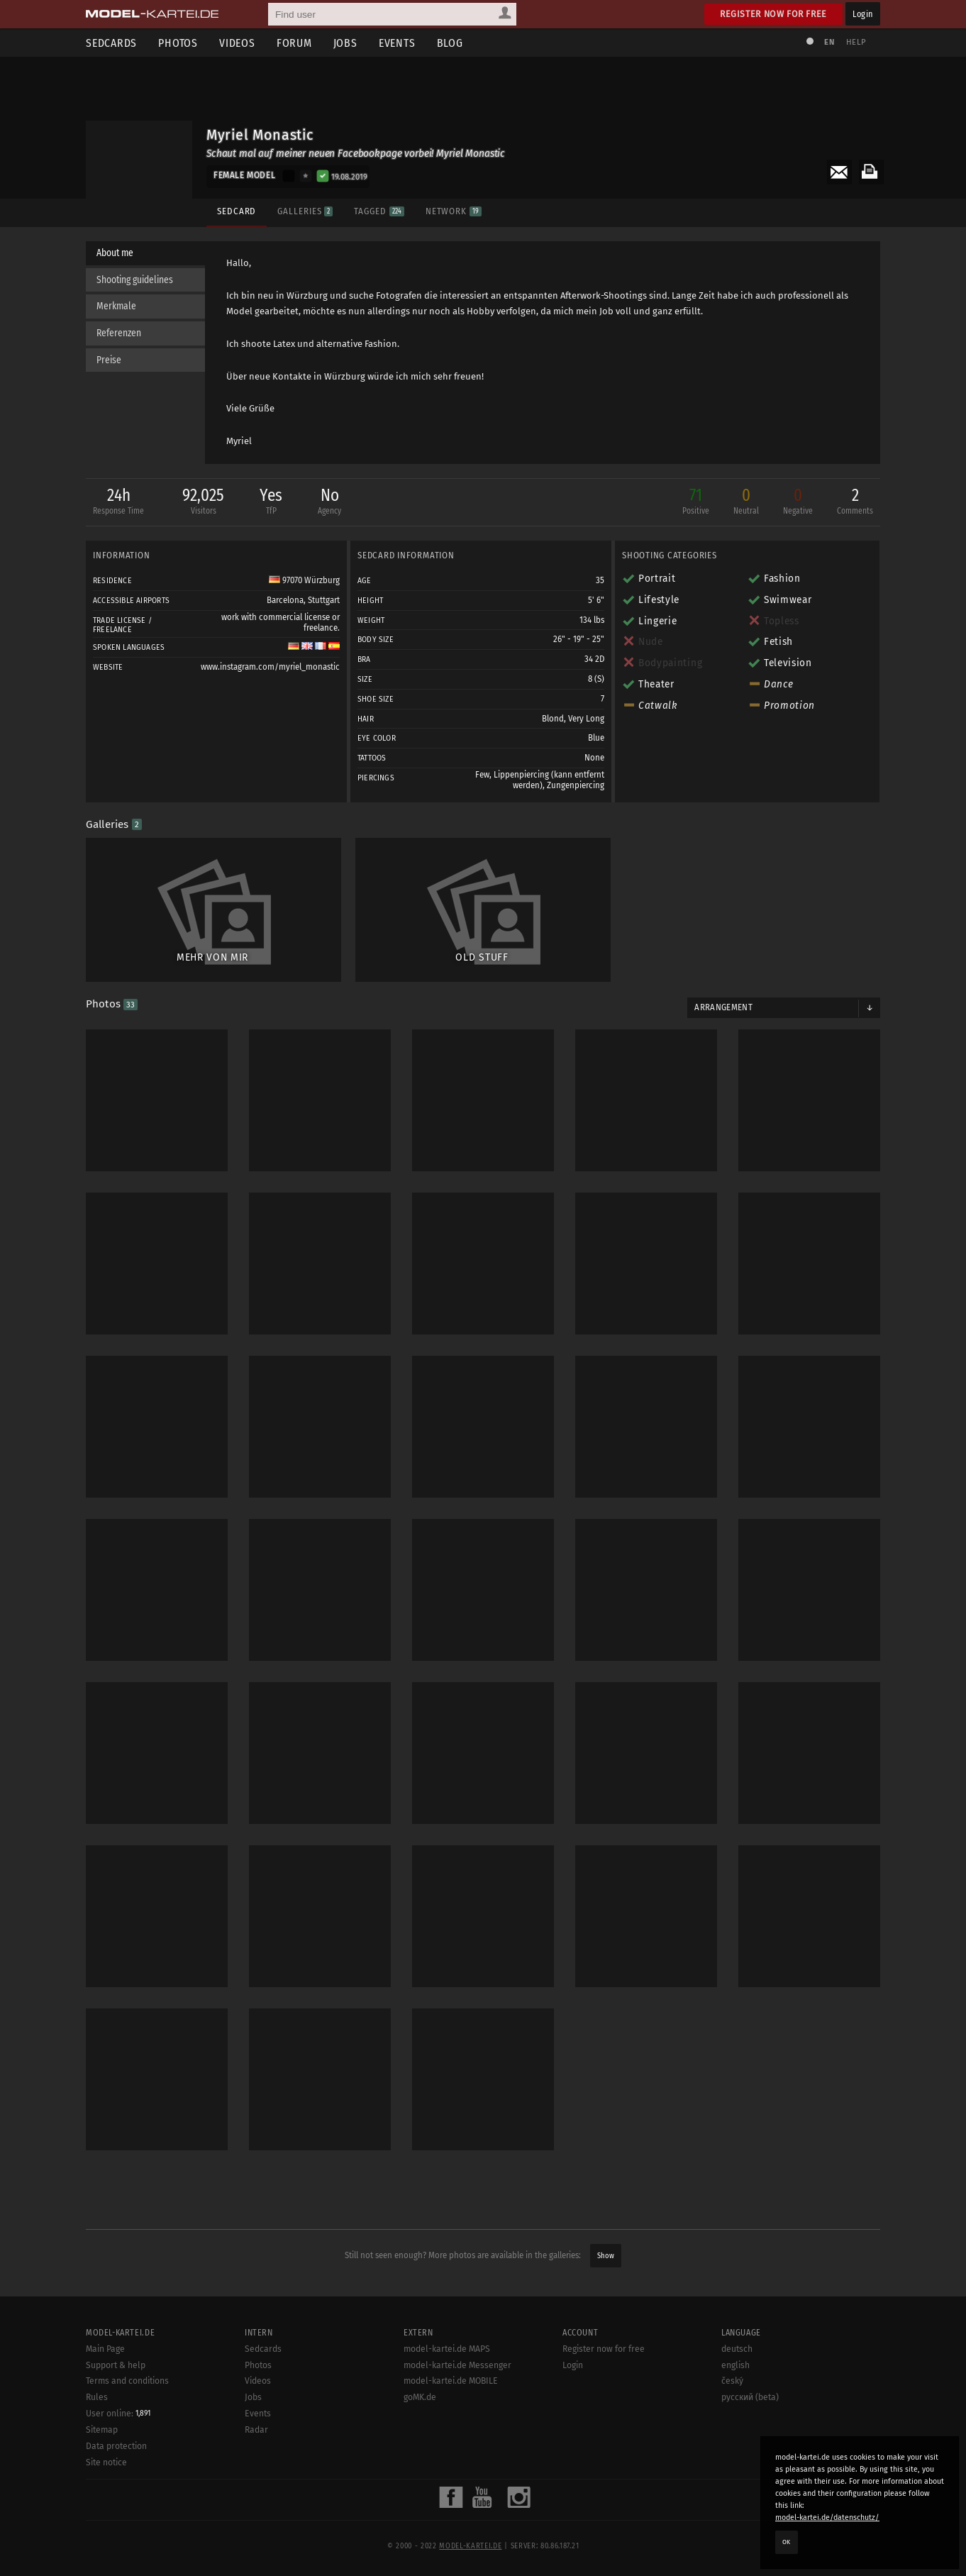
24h (118, 502)
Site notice (106, 2462)
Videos (237, 43)
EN (829, 42)
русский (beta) (750, 2397)
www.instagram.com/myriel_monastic (270, 667)
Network (454, 211)
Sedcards (111, 43)
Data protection (116, 2446)
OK (786, 2542)
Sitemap (102, 2430)
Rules (97, 2397)
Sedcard (236, 211)
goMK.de (420, 2397)
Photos (178, 43)
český (732, 2381)
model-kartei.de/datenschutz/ (827, 2517)
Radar (256, 2430)
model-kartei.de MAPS (447, 2349)
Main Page (105, 2349)
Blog (450, 43)
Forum (294, 43)
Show (605, 2255)
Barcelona (285, 600)
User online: (118, 2414)
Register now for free (773, 14)
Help (856, 42)
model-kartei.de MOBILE (451, 2381)
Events (397, 43)
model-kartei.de (470, 2546)
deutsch (737, 2349)
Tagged (379, 211)
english (735, 2365)
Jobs (345, 43)
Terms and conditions (127, 2381)
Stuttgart (324, 600)
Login (863, 14)
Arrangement (723, 1007)
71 (695, 502)
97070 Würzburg (304, 580)
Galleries (305, 211)
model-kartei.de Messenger (457, 2365)
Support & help (115, 2365)
